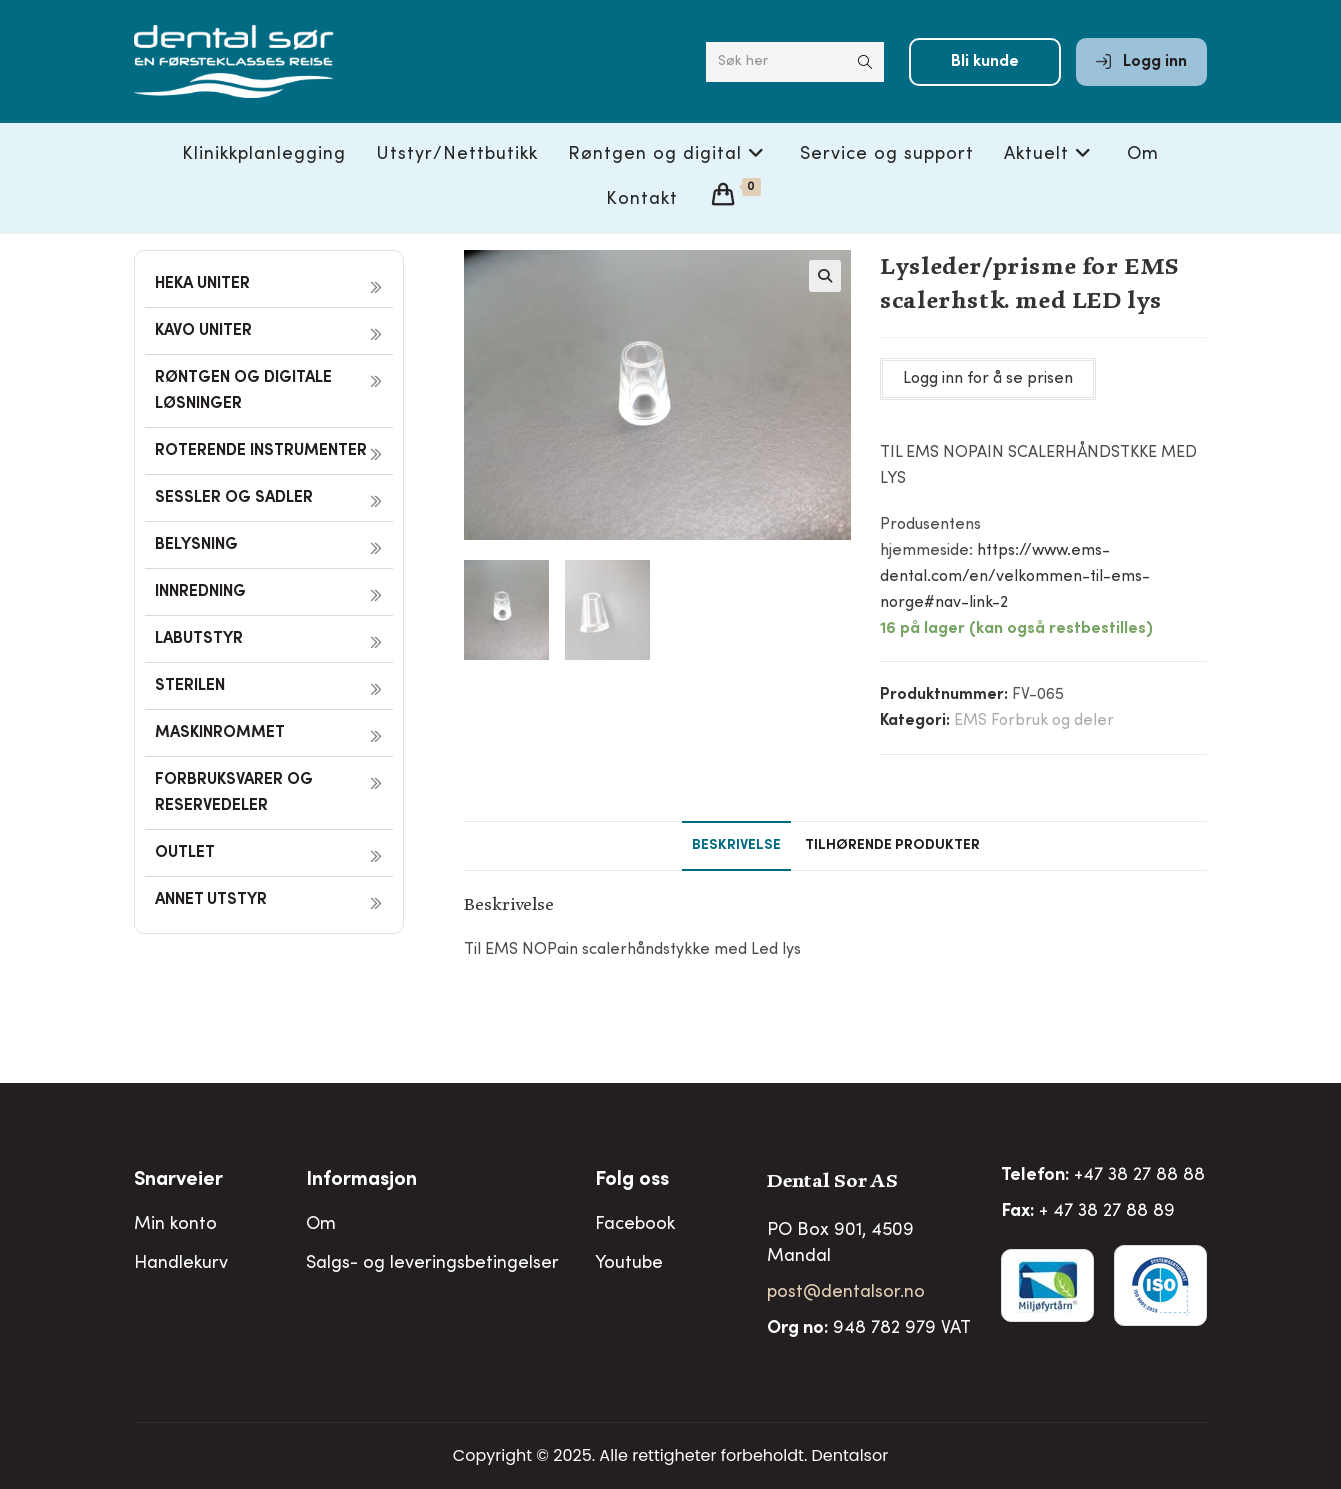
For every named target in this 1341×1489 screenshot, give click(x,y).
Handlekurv (181, 1264)
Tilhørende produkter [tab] (892, 846)
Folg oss (632, 1181)
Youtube (629, 1264)
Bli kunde (985, 62)
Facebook (635, 1225)
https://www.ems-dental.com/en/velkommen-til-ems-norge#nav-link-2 (1015, 577)
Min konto (175, 1225)
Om (321, 1225)
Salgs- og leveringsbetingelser (432, 1264)
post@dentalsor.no (846, 1293)
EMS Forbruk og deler (1034, 721)
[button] (825, 276)
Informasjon (361, 1181)
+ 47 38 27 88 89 (1107, 1212)
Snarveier (178, 1181)
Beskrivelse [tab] (736, 846)
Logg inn (1141, 62)
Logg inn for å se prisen (988, 379)
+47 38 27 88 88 (1139, 1176)
